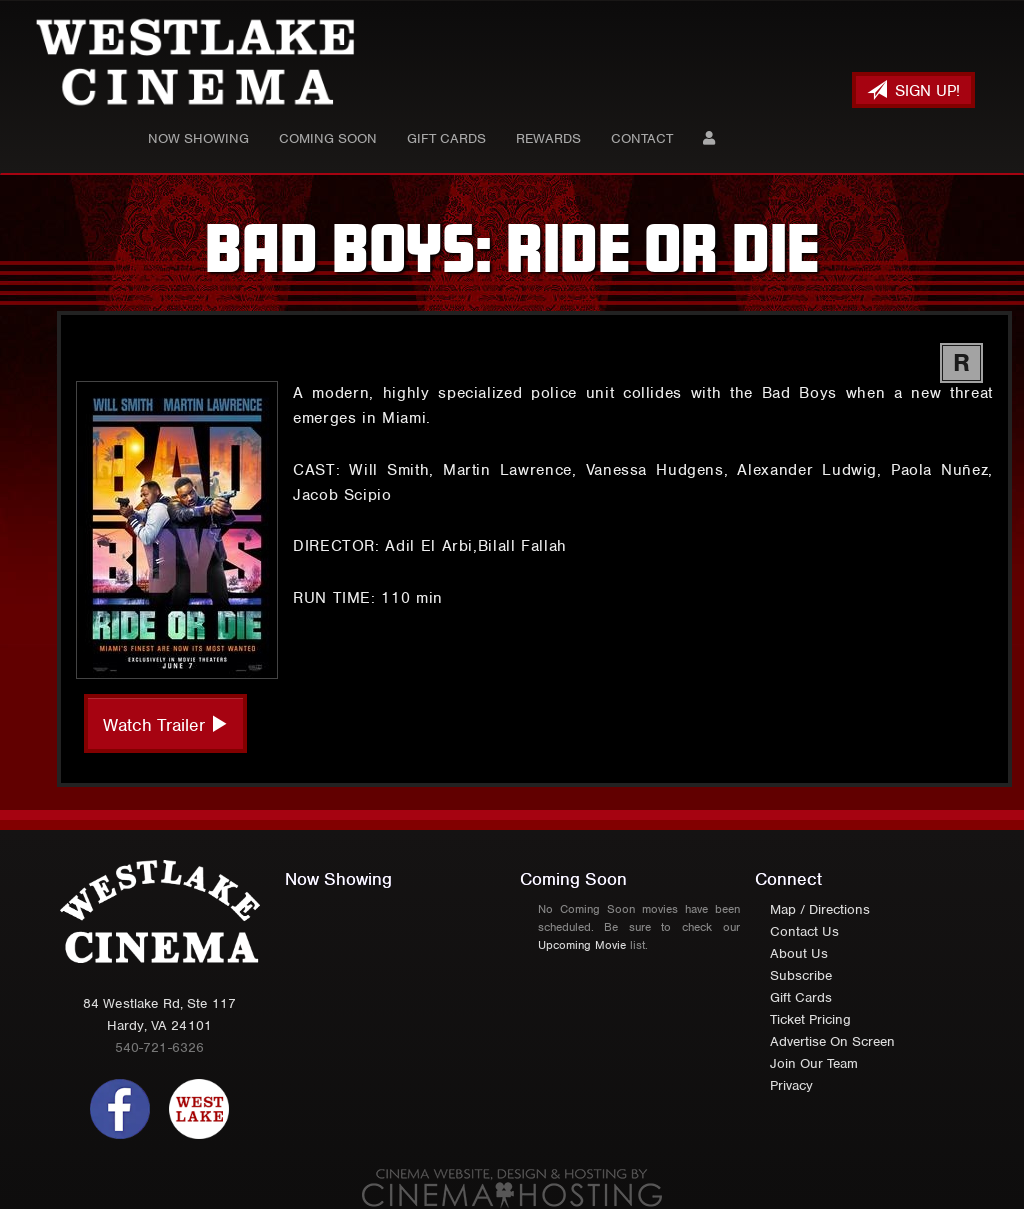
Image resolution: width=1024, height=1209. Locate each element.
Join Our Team (814, 1063)
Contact (642, 138)
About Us (799, 953)
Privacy (791, 1085)
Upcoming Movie (582, 945)
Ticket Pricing (810, 1019)
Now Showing (198, 138)
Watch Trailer (165, 725)
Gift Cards (446, 138)
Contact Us (804, 931)
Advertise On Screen (832, 1041)
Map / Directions (820, 909)
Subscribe (801, 975)
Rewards (548, 138)
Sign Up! (913, 90)
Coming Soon (328, 138)
